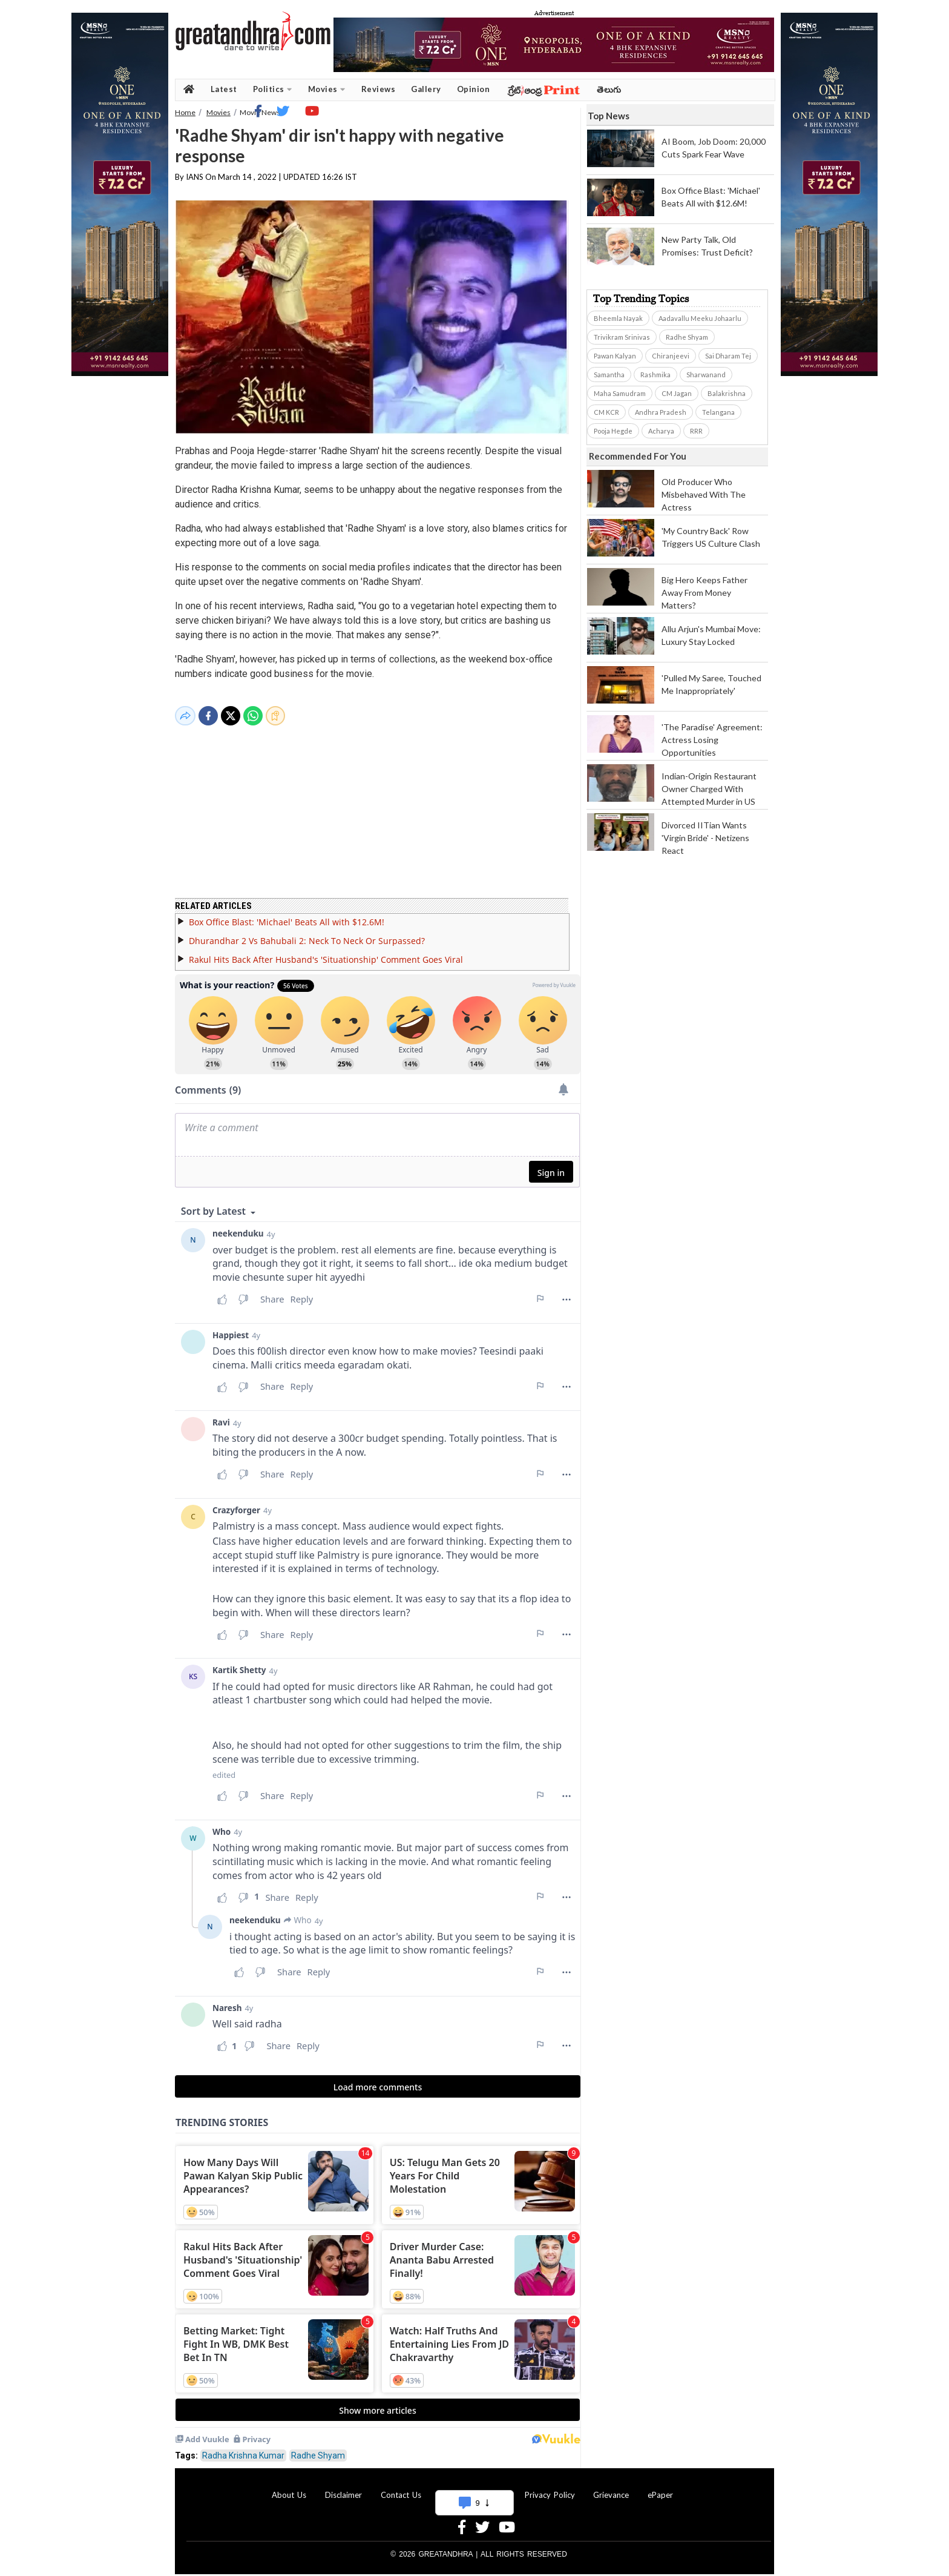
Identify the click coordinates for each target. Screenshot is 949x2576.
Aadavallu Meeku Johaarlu (699, 318)
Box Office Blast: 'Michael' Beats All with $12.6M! (286, 914)
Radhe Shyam (318, 2448)
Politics (272, 89)
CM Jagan (677, 393)
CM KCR (606, 412)
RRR (696, 431)
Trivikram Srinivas (622, 337)
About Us (289, 2487)
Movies (327, 89)
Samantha (609, 374)
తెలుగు (609, 89)
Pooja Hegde (613, 431)
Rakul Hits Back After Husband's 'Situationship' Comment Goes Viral (326, 952)
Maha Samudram (620, 393)
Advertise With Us (472, 2487)
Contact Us (401, 2487)
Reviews (378, 89)
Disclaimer (343, 2487)
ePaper (660, 2487)
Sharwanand (706, 374)
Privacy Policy (550, 2487)
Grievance (611, 2487)
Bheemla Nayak (618, 318)
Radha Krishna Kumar (243, 2448)
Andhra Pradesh (660, 412)
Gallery (426, 89)
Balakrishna (727, 393)
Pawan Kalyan (615, 356)
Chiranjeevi (670, 356)
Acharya (661, 431)
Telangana (718, 412)
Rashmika (655, 374)
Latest (224, 89)
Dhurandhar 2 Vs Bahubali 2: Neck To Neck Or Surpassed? (307, 933)
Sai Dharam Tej (728, 356)
